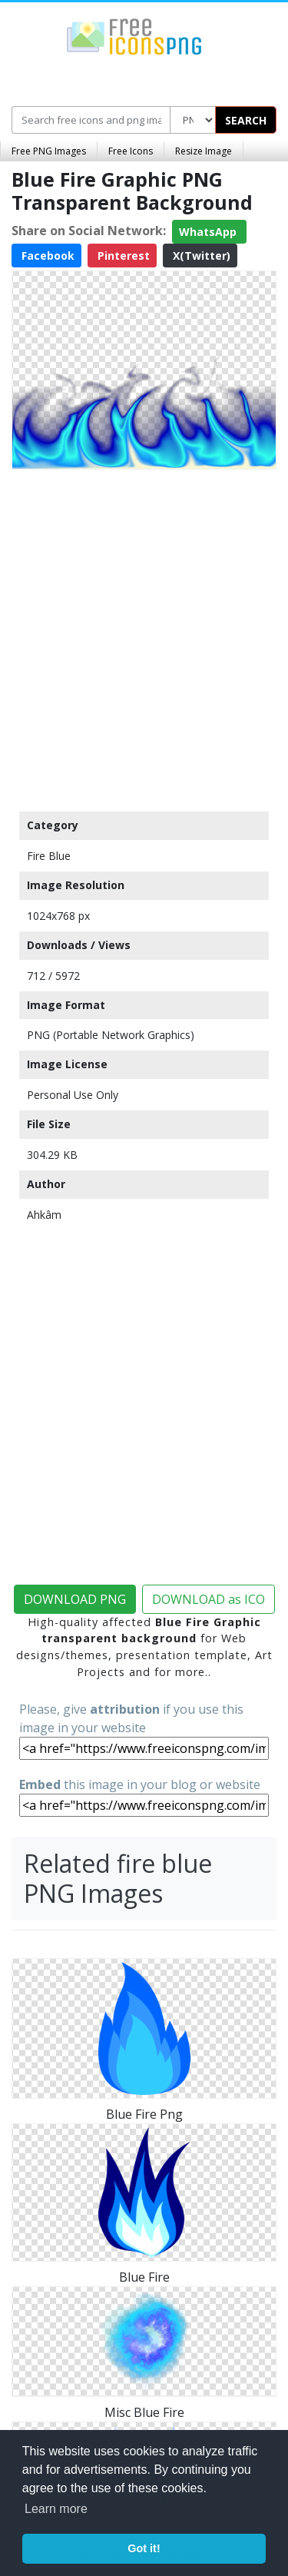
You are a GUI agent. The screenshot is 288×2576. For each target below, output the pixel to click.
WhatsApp (209, 231)
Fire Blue (49, 855)
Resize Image (203, 151)
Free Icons (130, 151)
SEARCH (245, 120)
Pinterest (122, 255)
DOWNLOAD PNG (75, 1599)
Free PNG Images (49, 151)
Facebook (46, 255)
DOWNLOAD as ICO (208, 1599)
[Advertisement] (144, 637)
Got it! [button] (143, 2548)
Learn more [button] (56, 2508)
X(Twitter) (200, 255)
